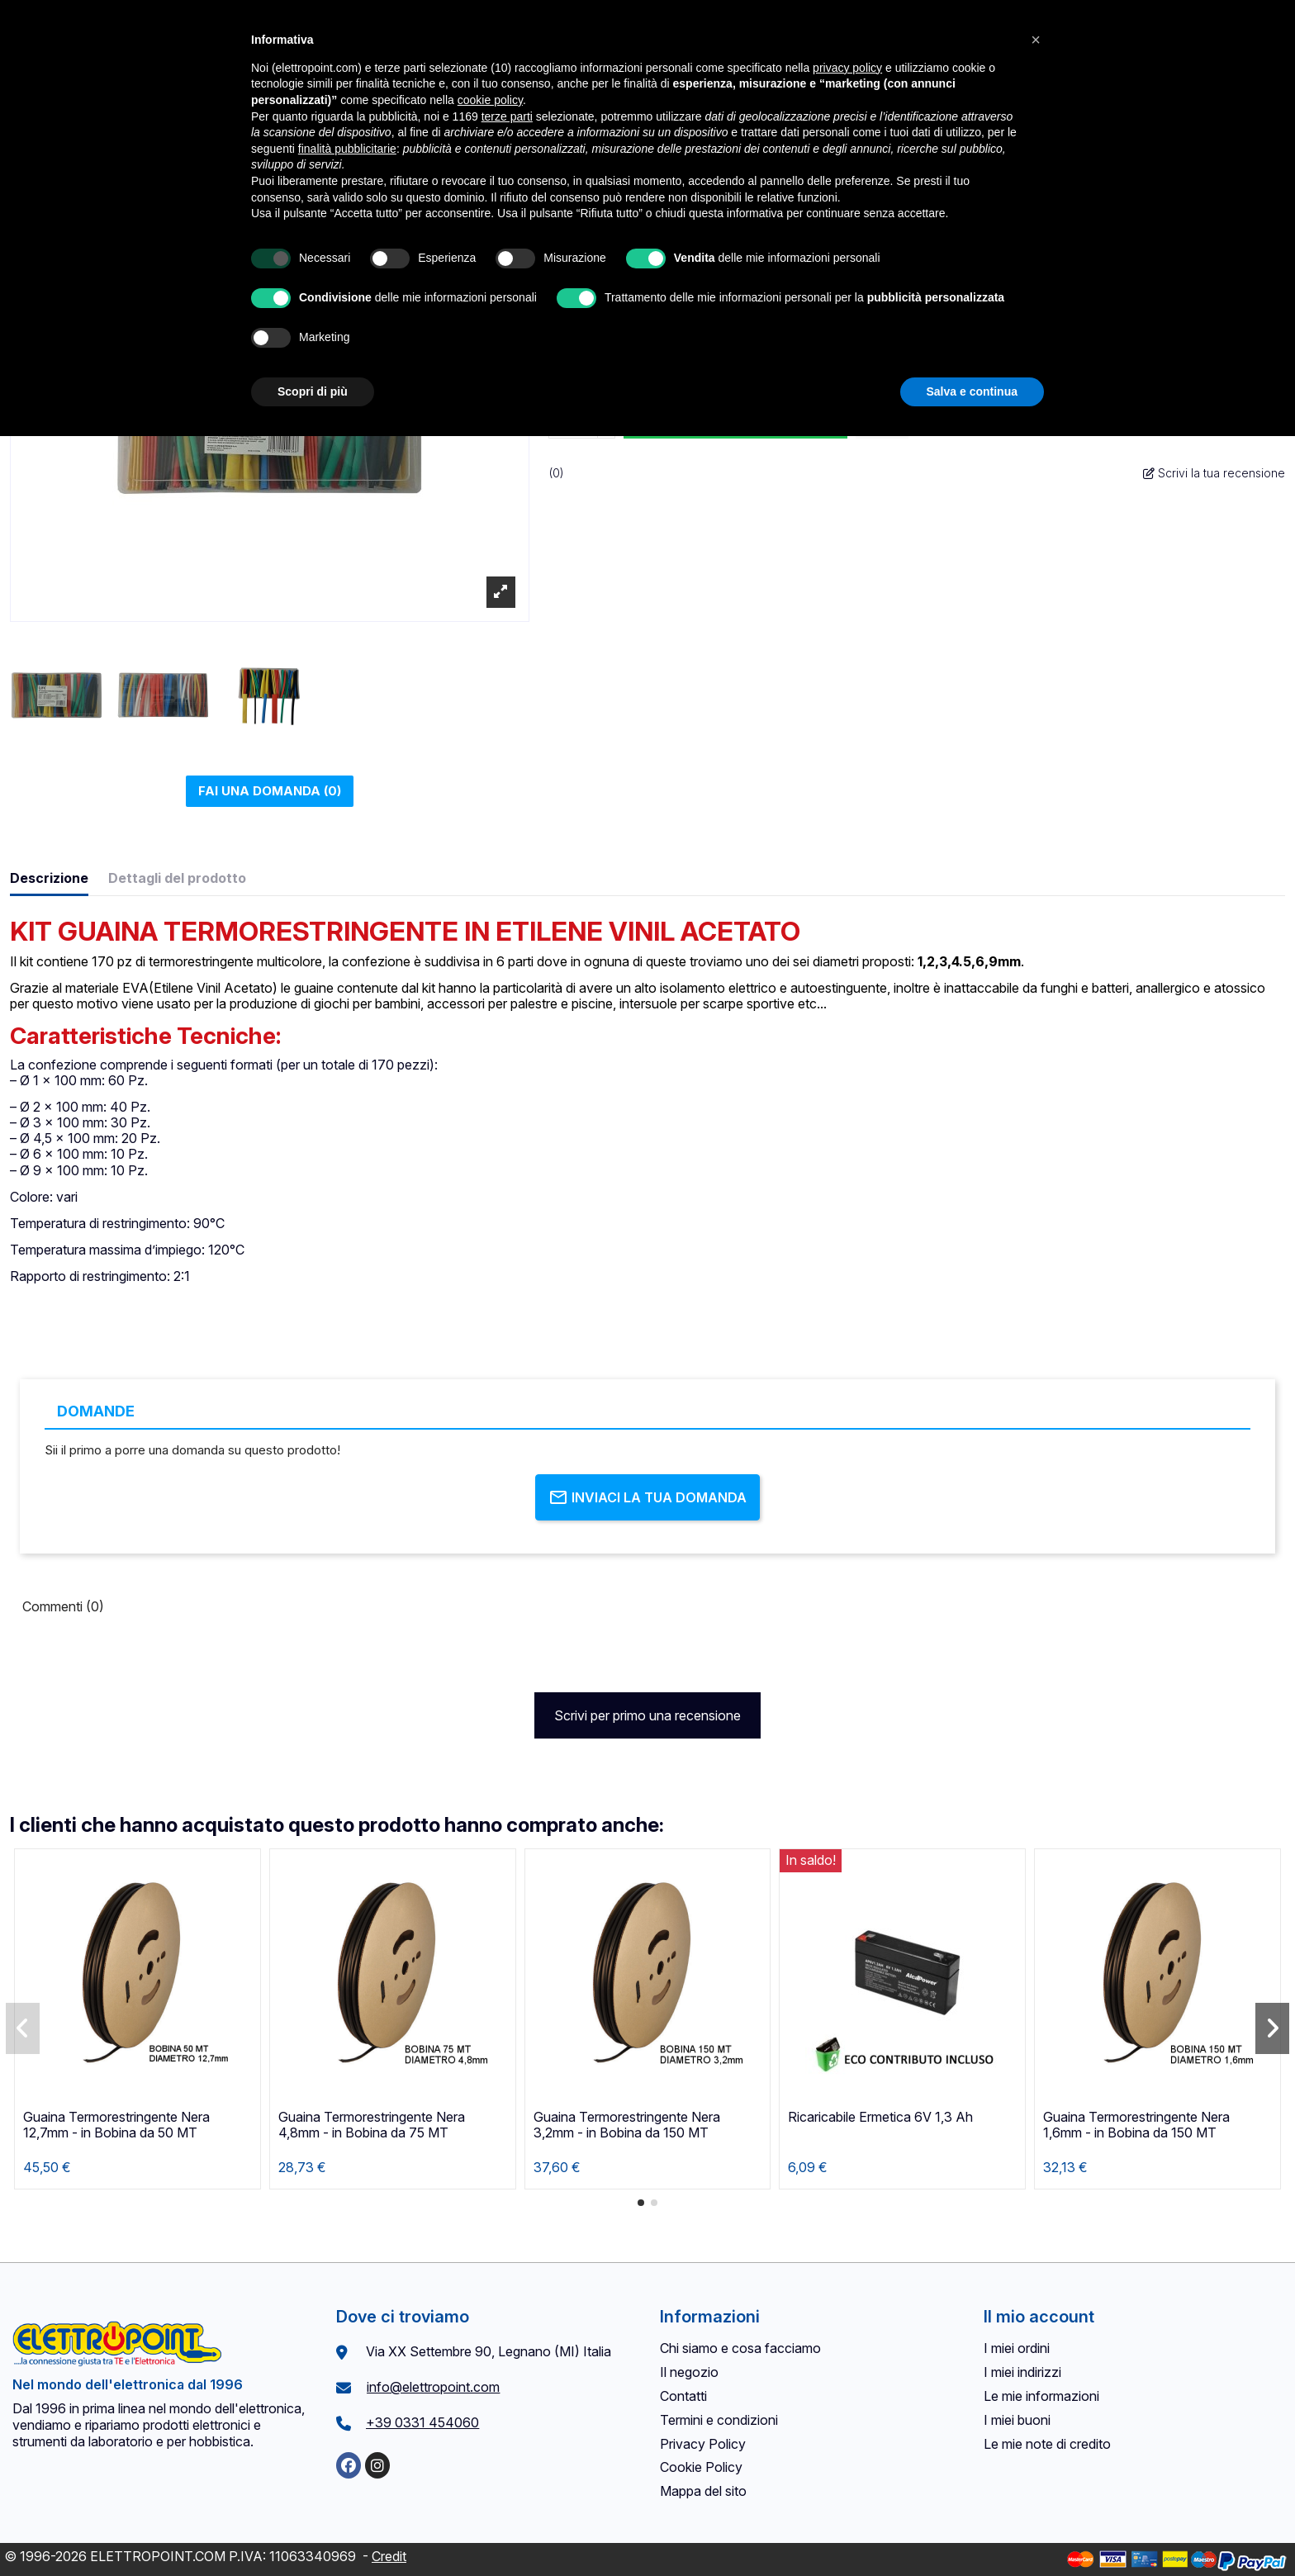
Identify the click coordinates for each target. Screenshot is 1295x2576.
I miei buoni (1017, 2420)
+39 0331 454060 (422, 2422)
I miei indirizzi (1022, 2372)
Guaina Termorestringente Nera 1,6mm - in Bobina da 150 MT (1136, 2125)
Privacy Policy (703, 2444)
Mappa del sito (703, 2491)
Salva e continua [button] (972, 391)
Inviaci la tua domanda (647, 1497)
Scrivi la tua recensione (1214, 473)
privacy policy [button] (847, 67)
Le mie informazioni (1041, 2396)
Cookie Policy (701, 2467)
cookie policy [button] (490, 100)
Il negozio (689, 2372)
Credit (389, 2556)
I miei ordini (1017, 2348)
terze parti (507, 116)
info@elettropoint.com (433, 2387)
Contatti (683, 2396)
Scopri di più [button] (313, 391)
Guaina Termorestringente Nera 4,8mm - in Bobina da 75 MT (371, 2125)
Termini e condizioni (719, 2420)
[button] (641, 2202)
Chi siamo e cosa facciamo (740, 2348)
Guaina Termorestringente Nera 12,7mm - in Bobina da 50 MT (116, 2125)
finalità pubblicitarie (347, 148)
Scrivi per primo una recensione (647, 1715)
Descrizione (49, 878)
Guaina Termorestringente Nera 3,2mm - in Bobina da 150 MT (627, 2125)
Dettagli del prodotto (177, 878)
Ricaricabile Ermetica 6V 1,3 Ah (880, 2117)
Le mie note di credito (1047, 2444)
